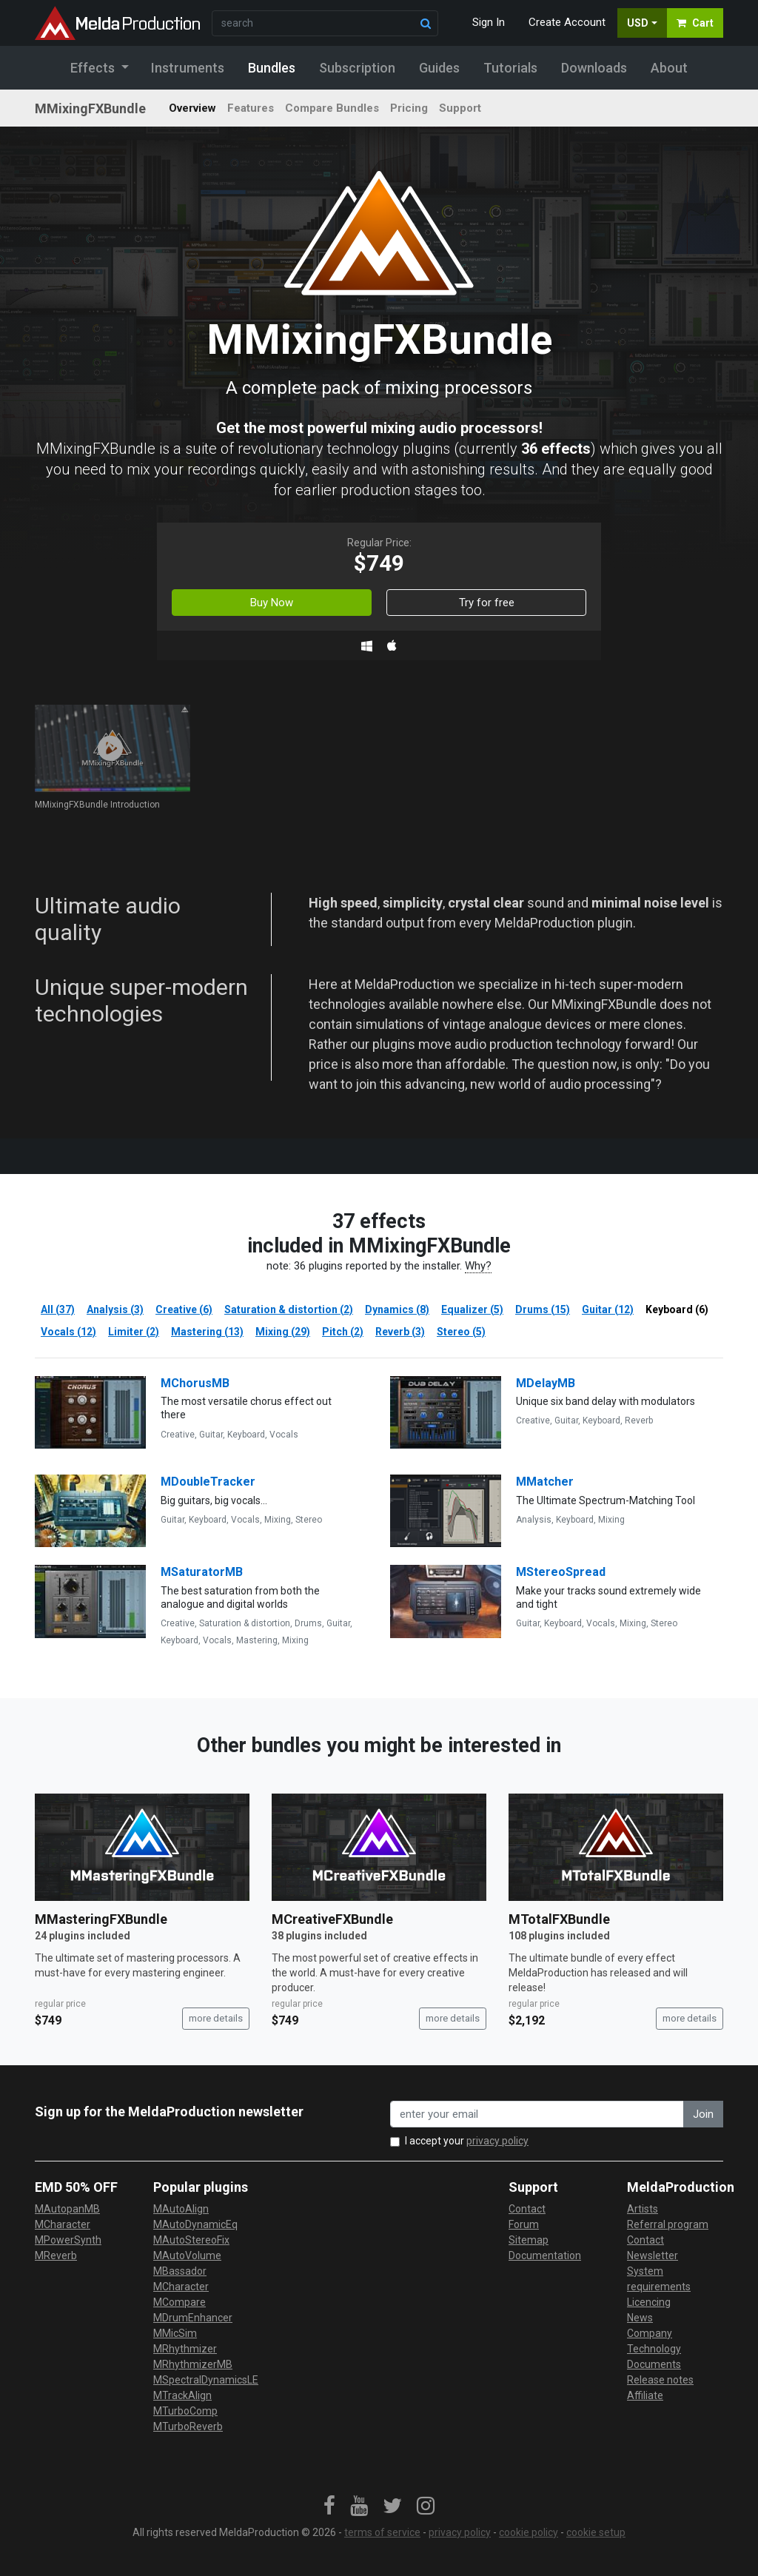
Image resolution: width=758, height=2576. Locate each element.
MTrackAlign (182, 2395)
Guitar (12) (608, 1309)
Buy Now (271, 602)
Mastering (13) (207, 1332)
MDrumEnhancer (192, 2318)
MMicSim (175, 2333)
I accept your (467, 2141)
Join (703, 2114)
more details (216, 2018)
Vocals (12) (68, 1332)
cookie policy (528, 2532)
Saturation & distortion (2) (288, 1309)
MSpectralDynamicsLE (205, 2380)
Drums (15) (542, 1309)
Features (250, 108)
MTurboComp (185, 2411)
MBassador (180, 2271)
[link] (329, 2506)
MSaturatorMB (202, 1572)
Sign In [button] (488, 22)
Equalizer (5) (472, 1309)
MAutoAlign (181, 2209)
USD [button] (637, 23)
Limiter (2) (133, 1332)
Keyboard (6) (676, 1309)
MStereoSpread (561, 1572)
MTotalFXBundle (559, 1919)
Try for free (486, 602)
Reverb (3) (400, 1332)
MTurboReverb (188, 2426)
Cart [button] (695, 23)
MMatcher (545, 1482)
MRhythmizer (185, 2349)
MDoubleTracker (208, 1482)
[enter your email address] (537, 2114)
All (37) (58, 1309)
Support (460, 108)
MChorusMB (195, 1383)
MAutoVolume (187, 2255)
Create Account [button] (567, 22)
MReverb (56, 2255)
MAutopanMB (67, 2209)
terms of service (382, 2532)
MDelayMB (545, 1383)
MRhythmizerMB (192, 2364)
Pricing (409, 108)
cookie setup (595, 2532)
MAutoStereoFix (191, 2240)
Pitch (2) (342, 1332)
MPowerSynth (68, 2240)
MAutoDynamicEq (195, 2224)
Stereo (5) (461, 1332)
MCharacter (62, 2224)
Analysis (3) (115, 1309)
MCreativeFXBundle (332, 1919)
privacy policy (497, 2141)
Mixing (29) (282, 1332)
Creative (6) (183, 1309)
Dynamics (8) (397, 1309)
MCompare (179, 2302)
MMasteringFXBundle (101, 1919)
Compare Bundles (332, 108)
